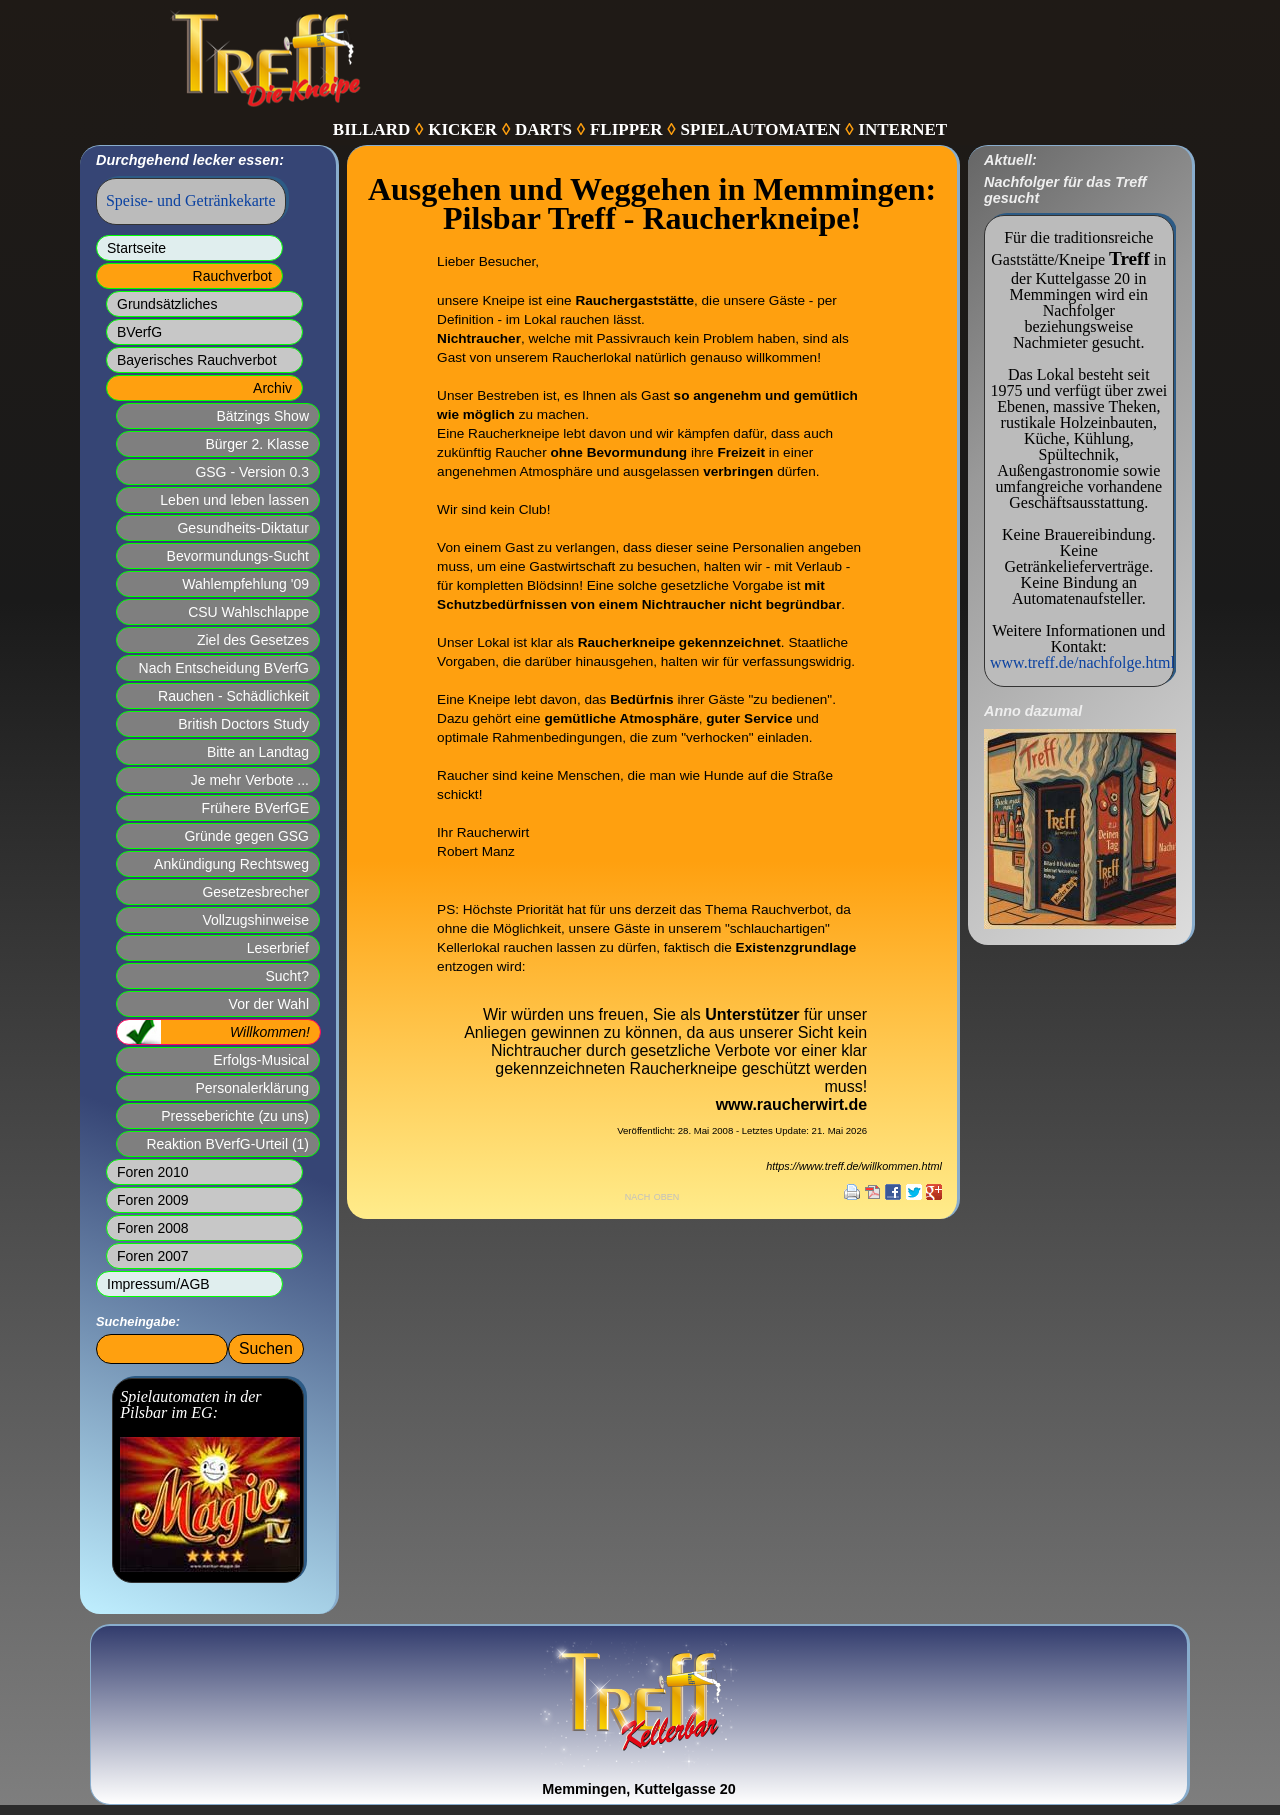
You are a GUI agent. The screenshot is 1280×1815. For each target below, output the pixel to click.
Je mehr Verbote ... (250, 780)
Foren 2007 (153, 1256)
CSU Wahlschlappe (248, 612)
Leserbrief (278, 948)
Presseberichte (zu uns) (235, 1116)
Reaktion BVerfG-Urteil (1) (227, 1144)
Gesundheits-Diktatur (243, 528)
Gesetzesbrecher (255, 892)
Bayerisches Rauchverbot (197, 360)
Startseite (136, 248)
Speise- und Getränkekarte (191, 200)
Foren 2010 (153, 1172)
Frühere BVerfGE (255, 808)
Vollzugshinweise (255, 920)
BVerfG (139, 332)
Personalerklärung (252, 1088)
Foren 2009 (153, 1200)
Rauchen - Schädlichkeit (233, 696)
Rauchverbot (232, 276)
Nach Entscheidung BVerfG (224, 668)
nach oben (652, 1195)
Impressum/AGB (158, 1284)
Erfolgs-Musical (261, 1060)
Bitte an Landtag (258, 752)
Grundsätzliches (167, 304)
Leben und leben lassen (234, 500)
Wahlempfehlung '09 (245, 584)
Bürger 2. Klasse (258, 444)
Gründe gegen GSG (246, 836)
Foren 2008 (153, 1228)
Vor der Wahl (269, 1004)
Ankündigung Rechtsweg (231, 864)
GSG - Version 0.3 (252, 472)
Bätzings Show (262, 416)
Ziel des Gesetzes (253, 640)
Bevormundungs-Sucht (238, 556)
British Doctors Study (243, 724)
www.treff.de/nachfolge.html (1082, 662)
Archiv (272, 388)
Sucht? (287, 976)
